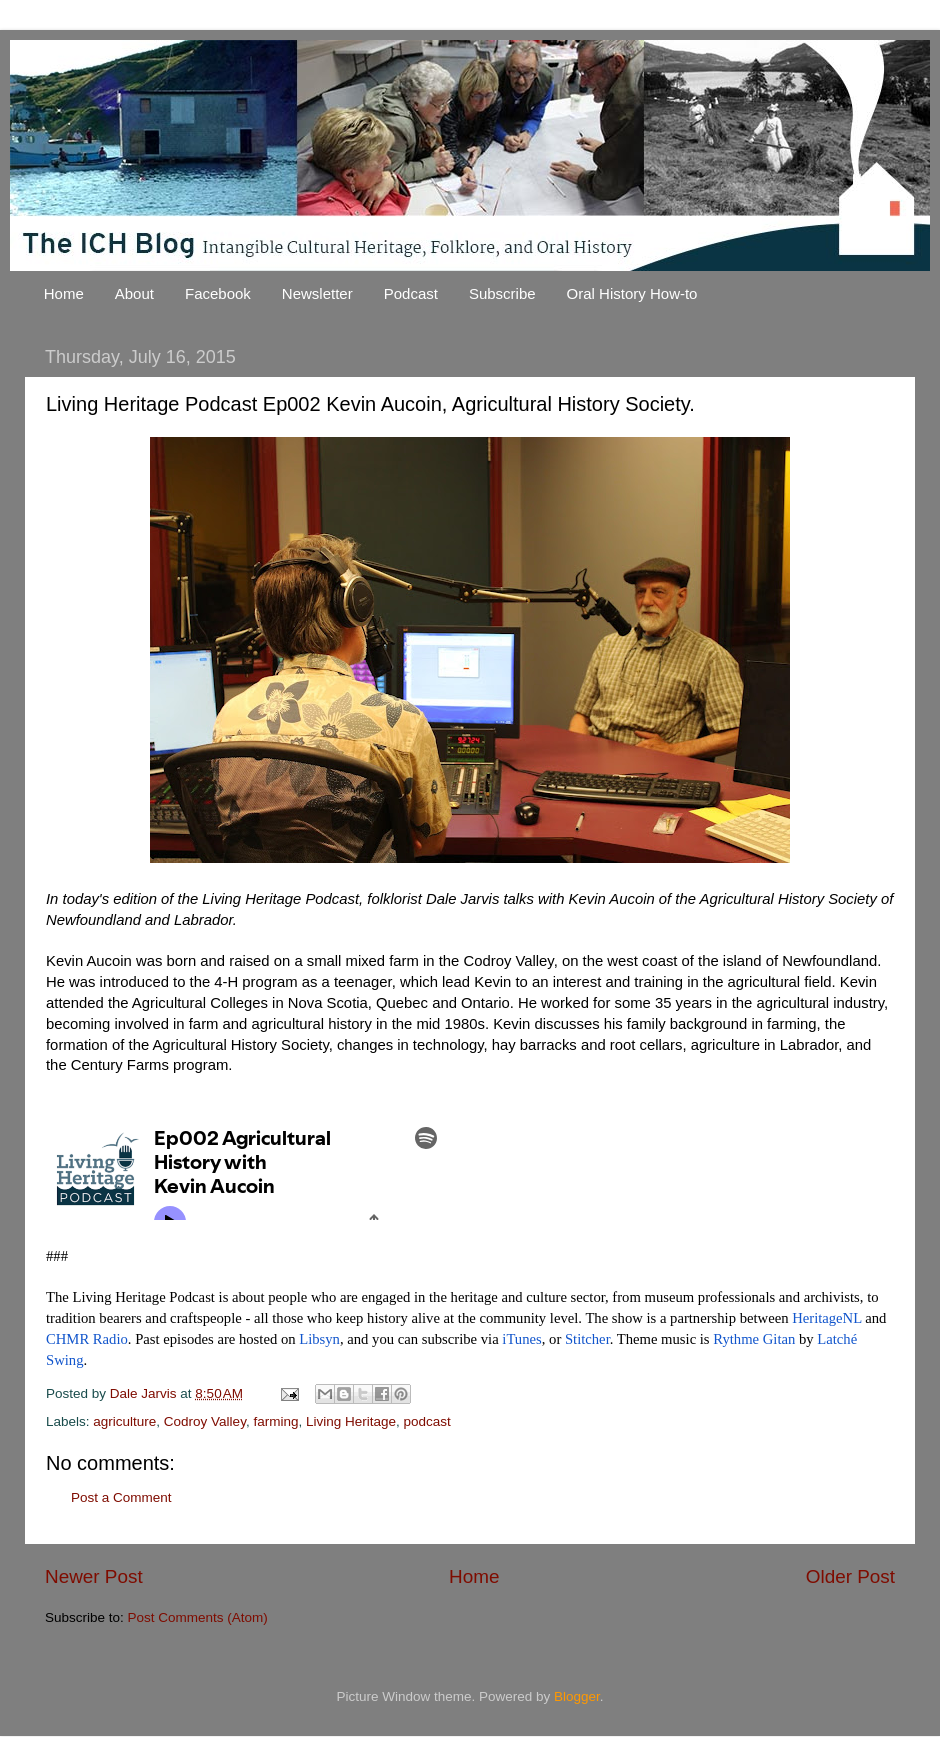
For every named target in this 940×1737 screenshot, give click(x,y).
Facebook (218, 293)
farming (275, 1421)
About (134, 293)
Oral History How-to (632, 293)
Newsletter (317, 293)
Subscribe (502, 293)
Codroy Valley (205, 1421)
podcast (427, 1421)
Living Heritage (351, 1421)
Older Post (850, 1576)
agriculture (124, 1421)
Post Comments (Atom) (198, 1617)
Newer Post (94, 1576)
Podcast (411, 293)
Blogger (577, 1696)
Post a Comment (121, 1497)
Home (64, 293)
